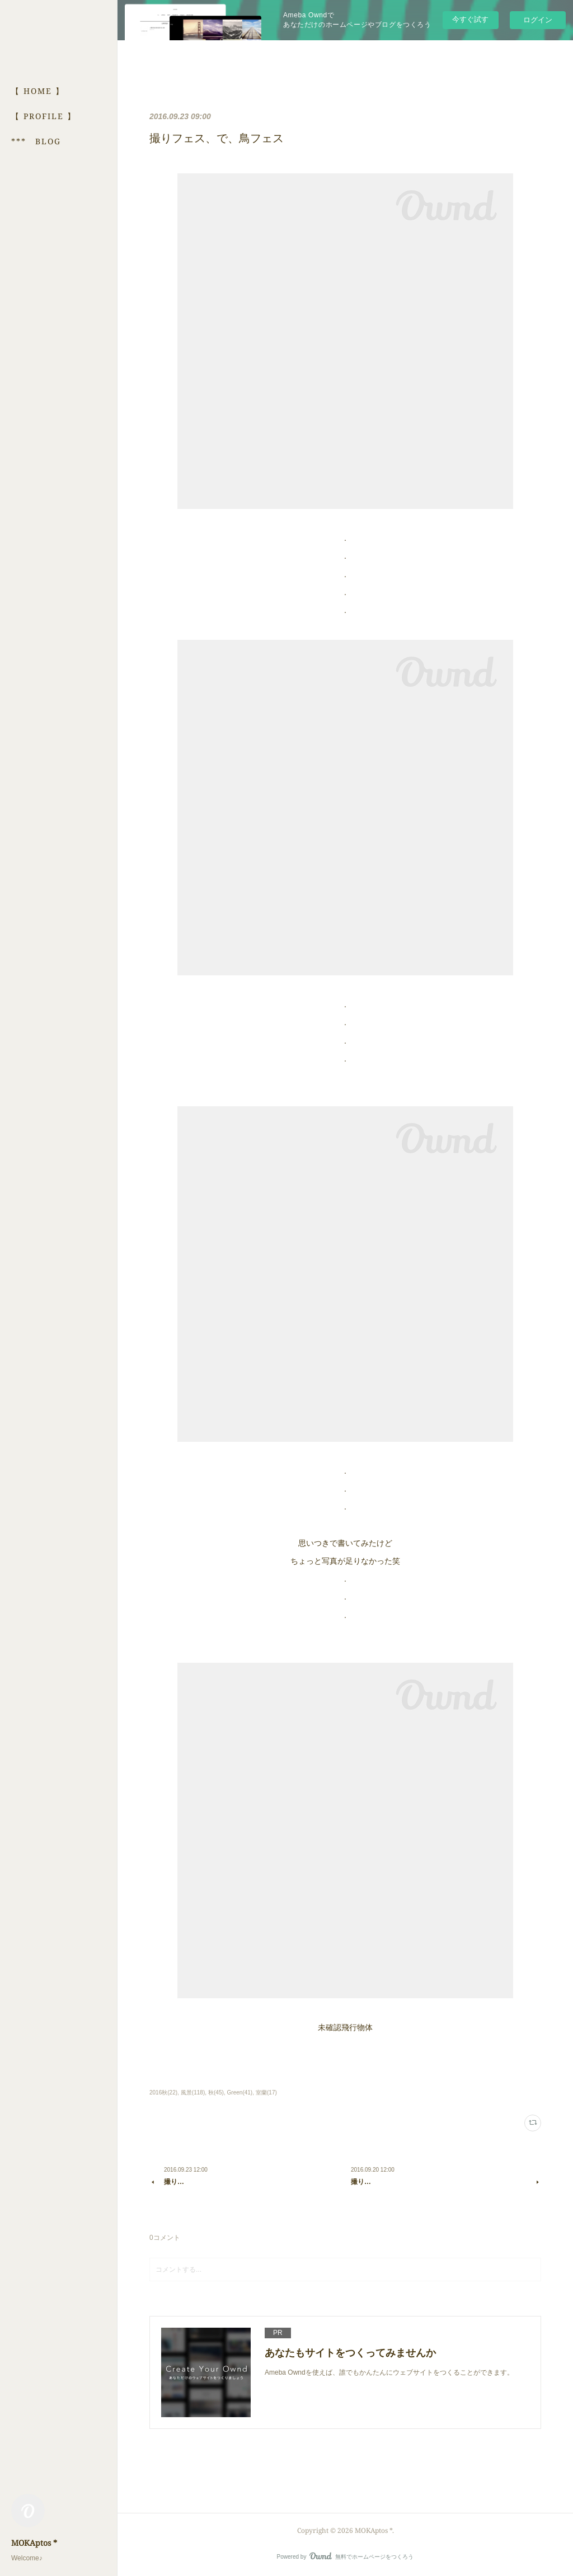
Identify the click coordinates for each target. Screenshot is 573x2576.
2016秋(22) (163, 2092)
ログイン (537, 20)
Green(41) (240, 2092)
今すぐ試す (470, 19)
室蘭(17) (266, 2092)
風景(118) (193, 2092)
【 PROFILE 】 (43, 116)
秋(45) (216, 2092)
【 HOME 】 (37, 91)
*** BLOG (36, 141)
